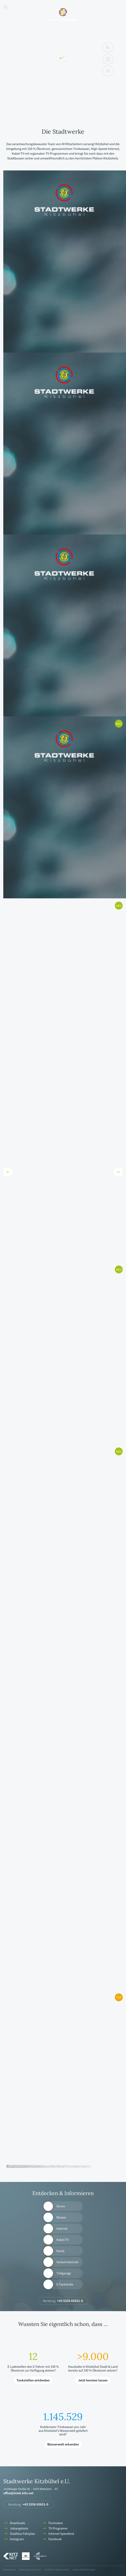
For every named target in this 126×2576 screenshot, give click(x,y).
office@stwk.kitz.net (18, 2493)
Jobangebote (15, 2528)
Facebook (52, 2539)
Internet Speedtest (58, 2534)
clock (107, 59)
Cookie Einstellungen (84, 2569)
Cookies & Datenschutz (56, 2569)
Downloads (14, 2523)
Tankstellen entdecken (33, 2380)
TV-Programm (55, 2528)
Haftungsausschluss (30, 2569)
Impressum (9, 2569)
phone (107, 47)
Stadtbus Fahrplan (19, 2534)
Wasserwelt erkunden (63, 2444)
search (108, 70)
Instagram (13, 2539)
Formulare (52, 2523)
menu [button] (5, 7)
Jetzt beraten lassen (93, 2380)
